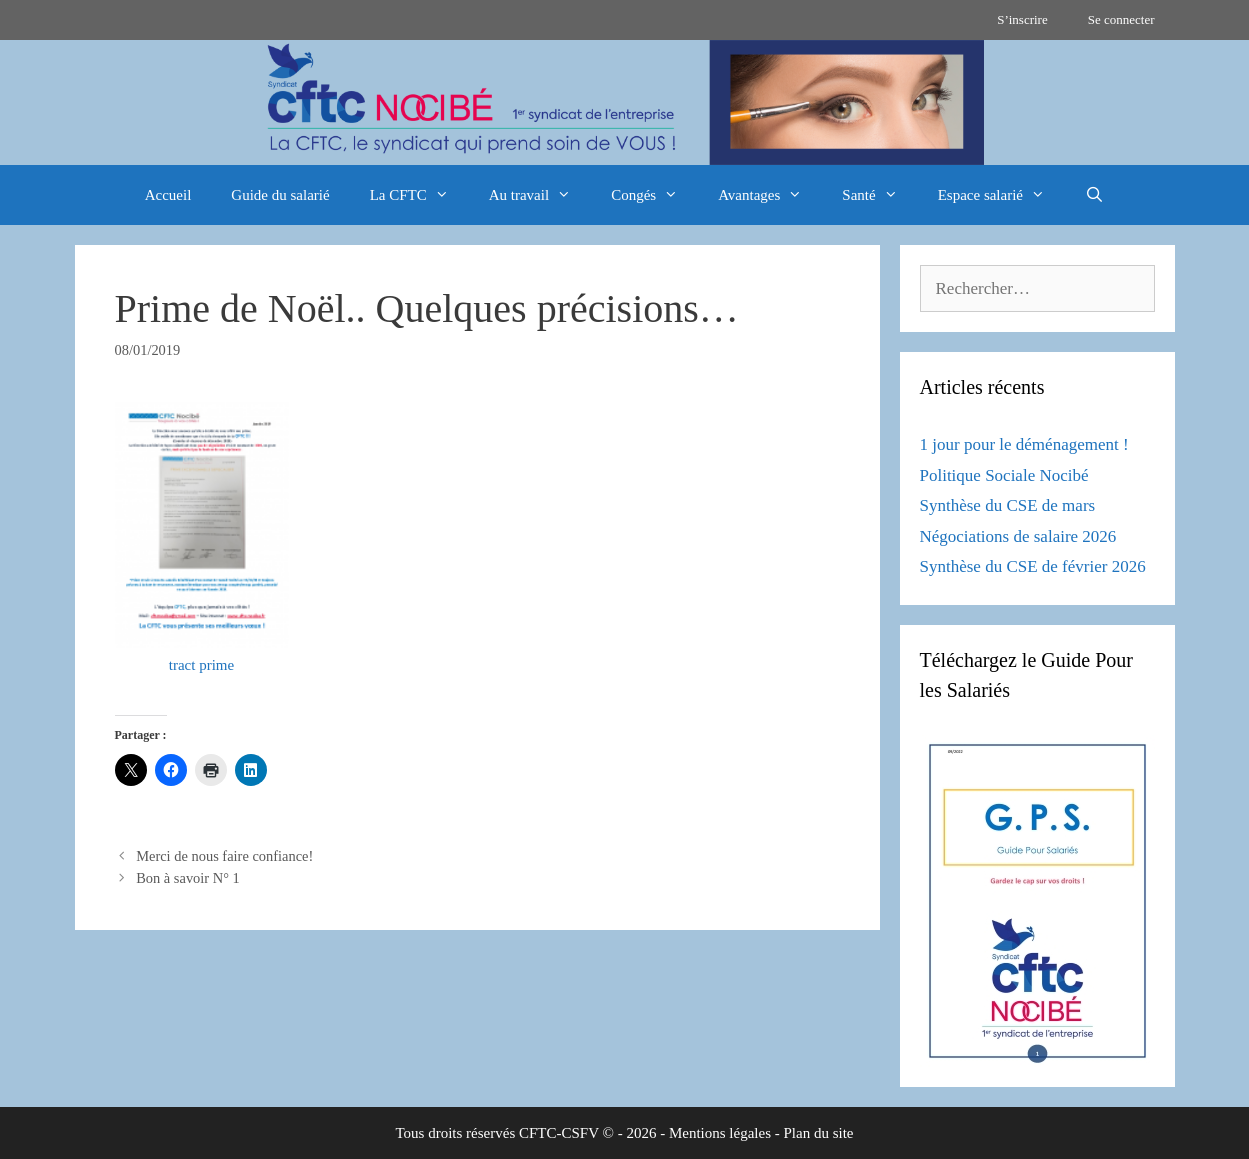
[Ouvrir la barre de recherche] (1094, 195)
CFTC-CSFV (559, 1133)
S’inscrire (1022, 19)
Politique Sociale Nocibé (1004, 475)
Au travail (540, 195)
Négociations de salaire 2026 (1018, 536)
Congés (654, 195)
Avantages (770, 195)
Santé (879, 195)
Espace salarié (1001, 195)
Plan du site (819, 1133)
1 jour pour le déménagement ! (1024, 444)
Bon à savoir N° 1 (188, 878)
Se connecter (1121, 19)
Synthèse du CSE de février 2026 (1033, 566)
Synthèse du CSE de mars (1008, 505)
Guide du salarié (280, 195)
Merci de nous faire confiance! (224, 856)
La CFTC (419, 195)
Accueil (168, 195)
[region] (624, 102)
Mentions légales (720, 1133)
